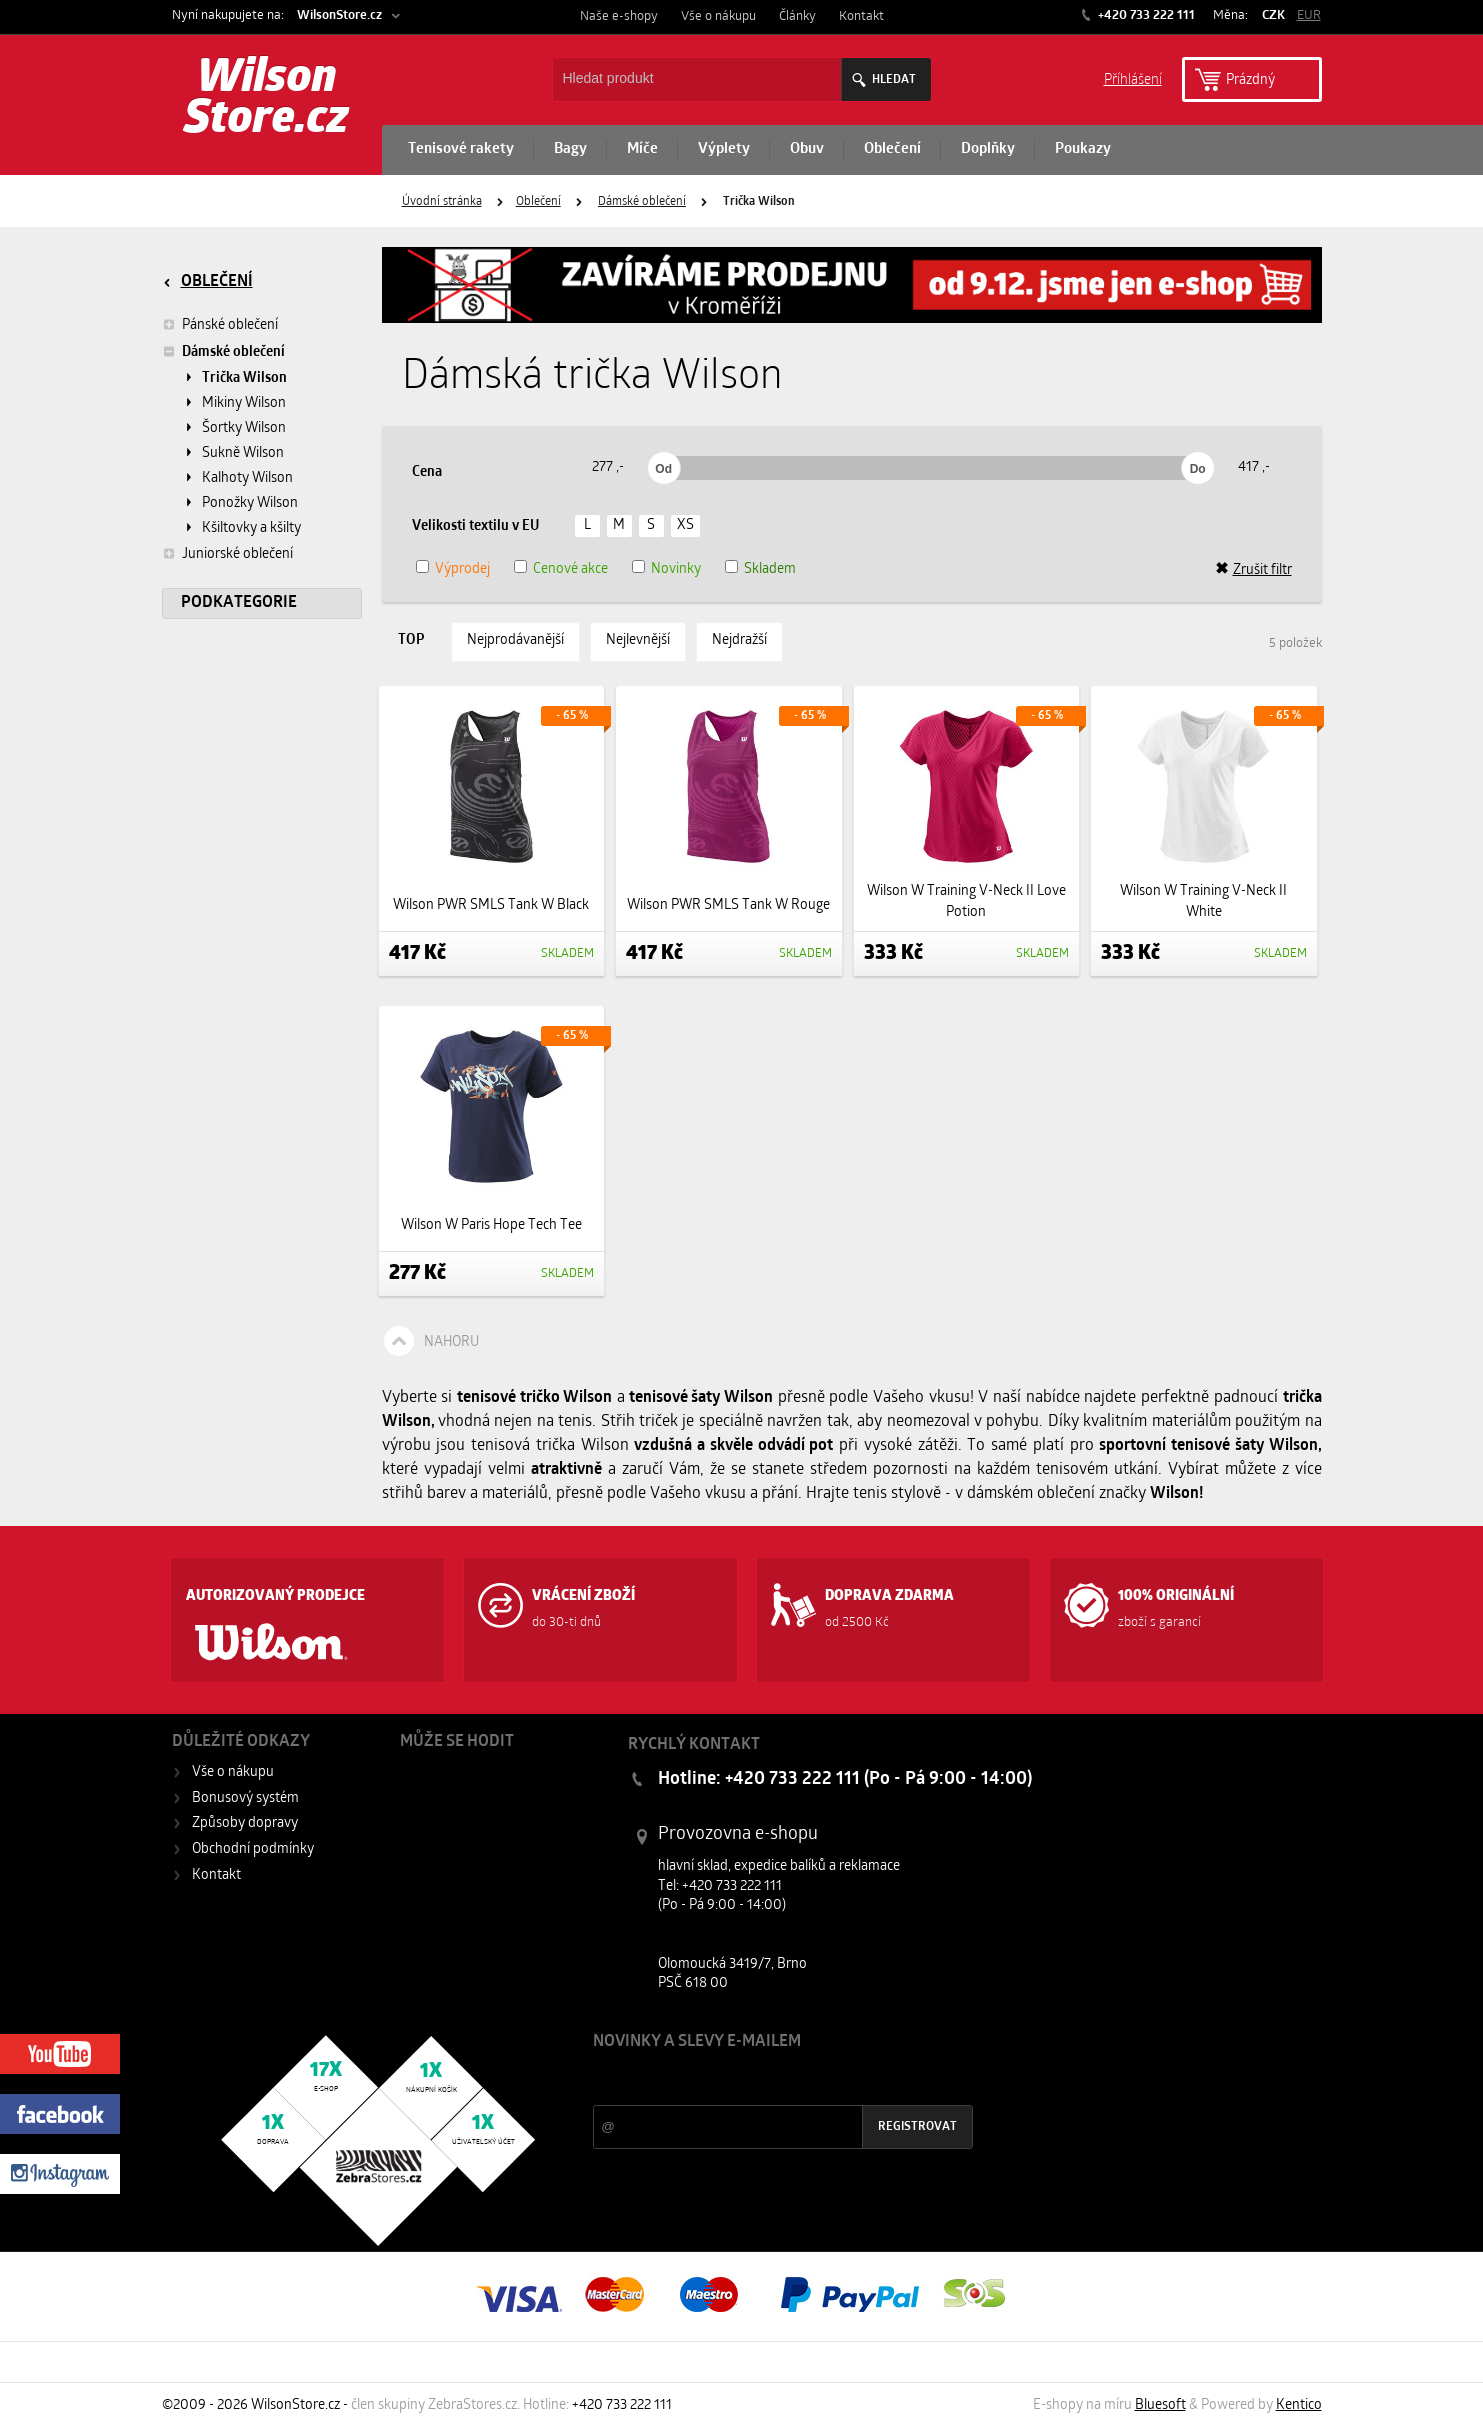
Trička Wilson (244, 378)
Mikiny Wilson (244, 403)
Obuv (807, 149)
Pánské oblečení (220, 325)
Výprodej (462, 569)
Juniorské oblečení (227, 554)
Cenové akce (570, 569)
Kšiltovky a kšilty (251, 528)
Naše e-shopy (619, 16)
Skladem (770, 569)
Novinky (676, 569)
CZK (1273, 15)
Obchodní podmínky (253, 1849)
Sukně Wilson (243, 453)
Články (797, 16)
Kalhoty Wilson (247, 478)
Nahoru (451, 1342)
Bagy (570, 149)
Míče (642, 149)
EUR (1309, 15)
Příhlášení (1133, 78)
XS (685, 525)
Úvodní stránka (442, 202)
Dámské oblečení (642, 202)
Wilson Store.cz (266, 100)
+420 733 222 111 (1145, 15)
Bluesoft (1160, 2405)
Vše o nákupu (718, 16)
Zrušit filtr (1253, 570)
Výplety (724, 149)
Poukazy (1083, 149)
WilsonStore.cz (339, 15)
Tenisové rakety (461, 149)
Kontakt (861, 16)
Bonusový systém (245, 1798)
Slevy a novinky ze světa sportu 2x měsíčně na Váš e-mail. (764, 2079)
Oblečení (892, 149)
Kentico (1299, 2405)
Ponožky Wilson (250, 503)
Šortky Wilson (244, 428)
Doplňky (988, 149)
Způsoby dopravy (245, 1823)
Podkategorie (239, 603)
